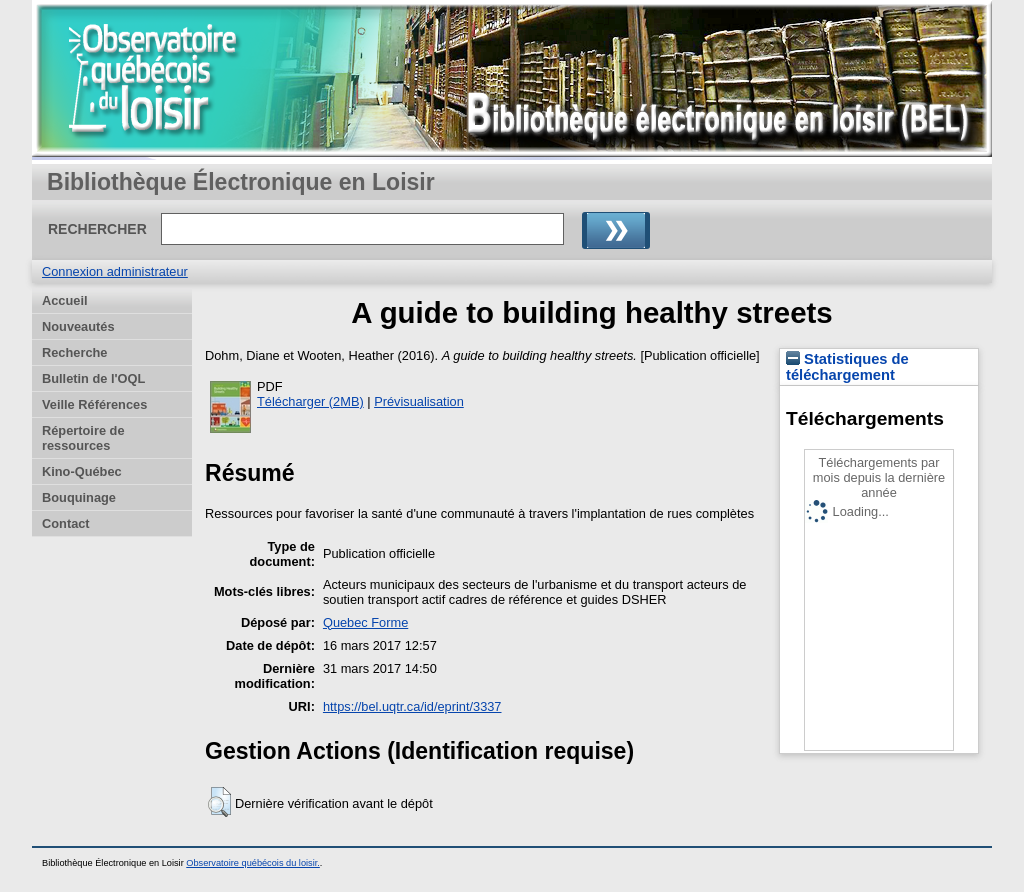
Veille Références (94, 404)
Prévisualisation (419, 401)
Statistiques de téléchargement (847, 367)
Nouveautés (78, 326)
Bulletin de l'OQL (93, 378)
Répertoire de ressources (83, 438)
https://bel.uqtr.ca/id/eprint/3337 (412, 706)
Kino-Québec (82, 471)
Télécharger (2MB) (310, 401)
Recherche (74, 352)
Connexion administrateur (115, 271)
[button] (219, 802)
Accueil (65, 300)
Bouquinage (79, 497)
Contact (66, 523)
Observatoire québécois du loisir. (253, 863)
